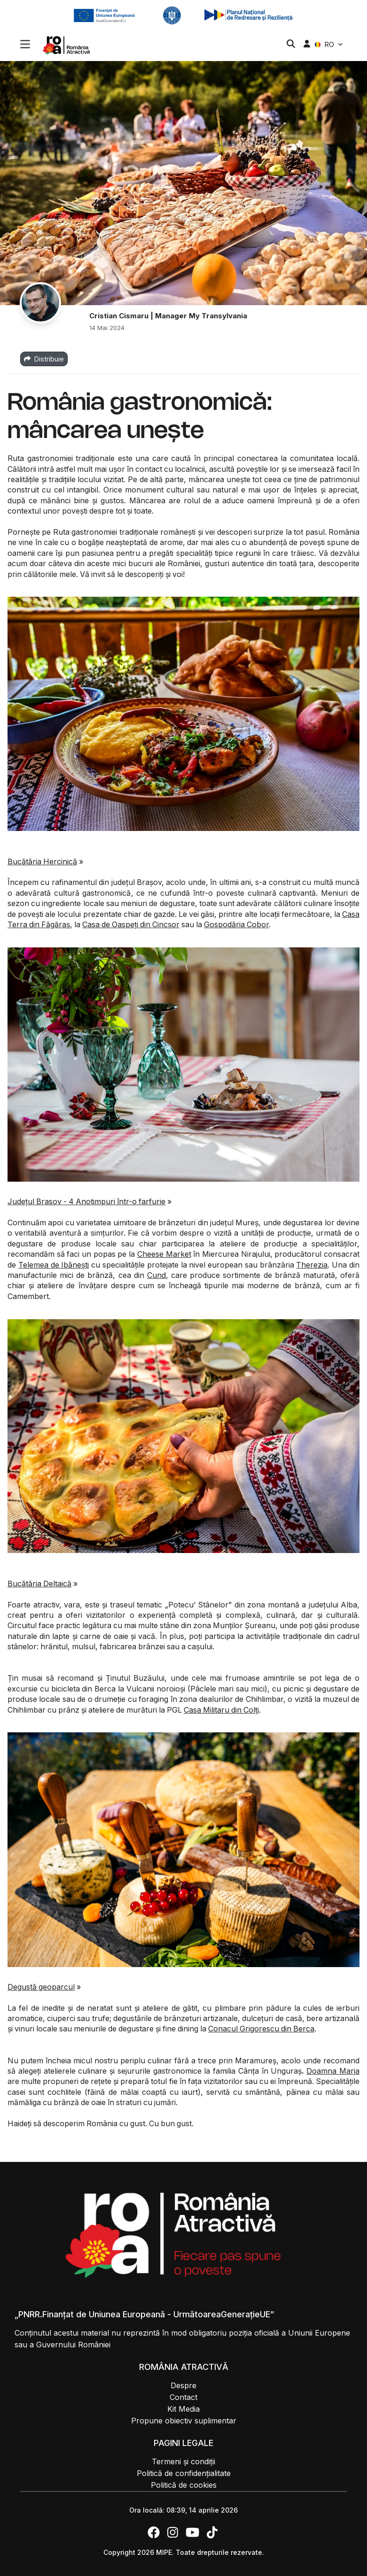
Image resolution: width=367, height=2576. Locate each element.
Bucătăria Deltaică (39, 1583)
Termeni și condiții (183, 2461)
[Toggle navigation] (25, 43)
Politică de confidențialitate (184, 2473)
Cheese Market (164, 1254)
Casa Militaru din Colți (221, 1710)
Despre (183, 2385)
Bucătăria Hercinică (42, 861)
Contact (183, 2397)
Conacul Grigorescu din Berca (261, 2028)
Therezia (312, 1264)
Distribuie (44, 359)
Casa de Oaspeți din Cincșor (131, 924)
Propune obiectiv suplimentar (183, 2420)
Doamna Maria (332, 2071)
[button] (25, 45)
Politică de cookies (184, 2485)
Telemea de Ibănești (53, 1264)
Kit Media (183, 2409)
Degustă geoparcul (41, 1987)
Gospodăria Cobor (236, 924)
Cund (156, 1275)
